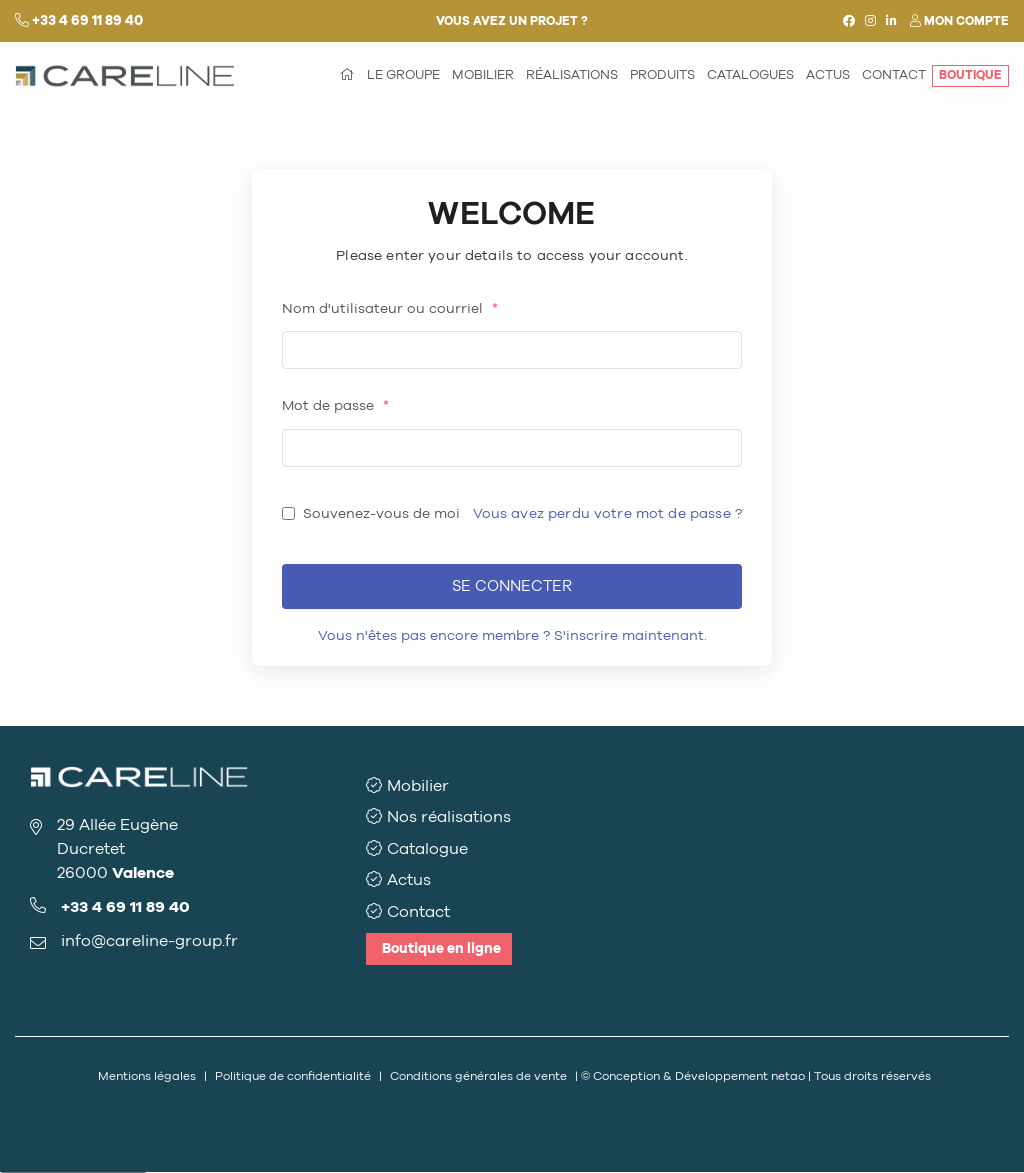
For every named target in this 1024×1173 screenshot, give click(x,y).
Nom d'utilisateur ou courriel (390, 308)
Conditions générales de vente (478, 1076)
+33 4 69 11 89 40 (87, 20)
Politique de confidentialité (293, 1076)
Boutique (441, 948)
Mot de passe (335, 405)
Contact (418, 911)
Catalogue (427, 848)
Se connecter (512, 586)
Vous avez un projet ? (512, 21)
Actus (409, 879)
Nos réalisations (449, 816)
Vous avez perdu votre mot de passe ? (607, 513)
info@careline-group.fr (149, 940)
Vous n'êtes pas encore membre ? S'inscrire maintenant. (512, 635)
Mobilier (418, 785)
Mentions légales (147, 1076)
